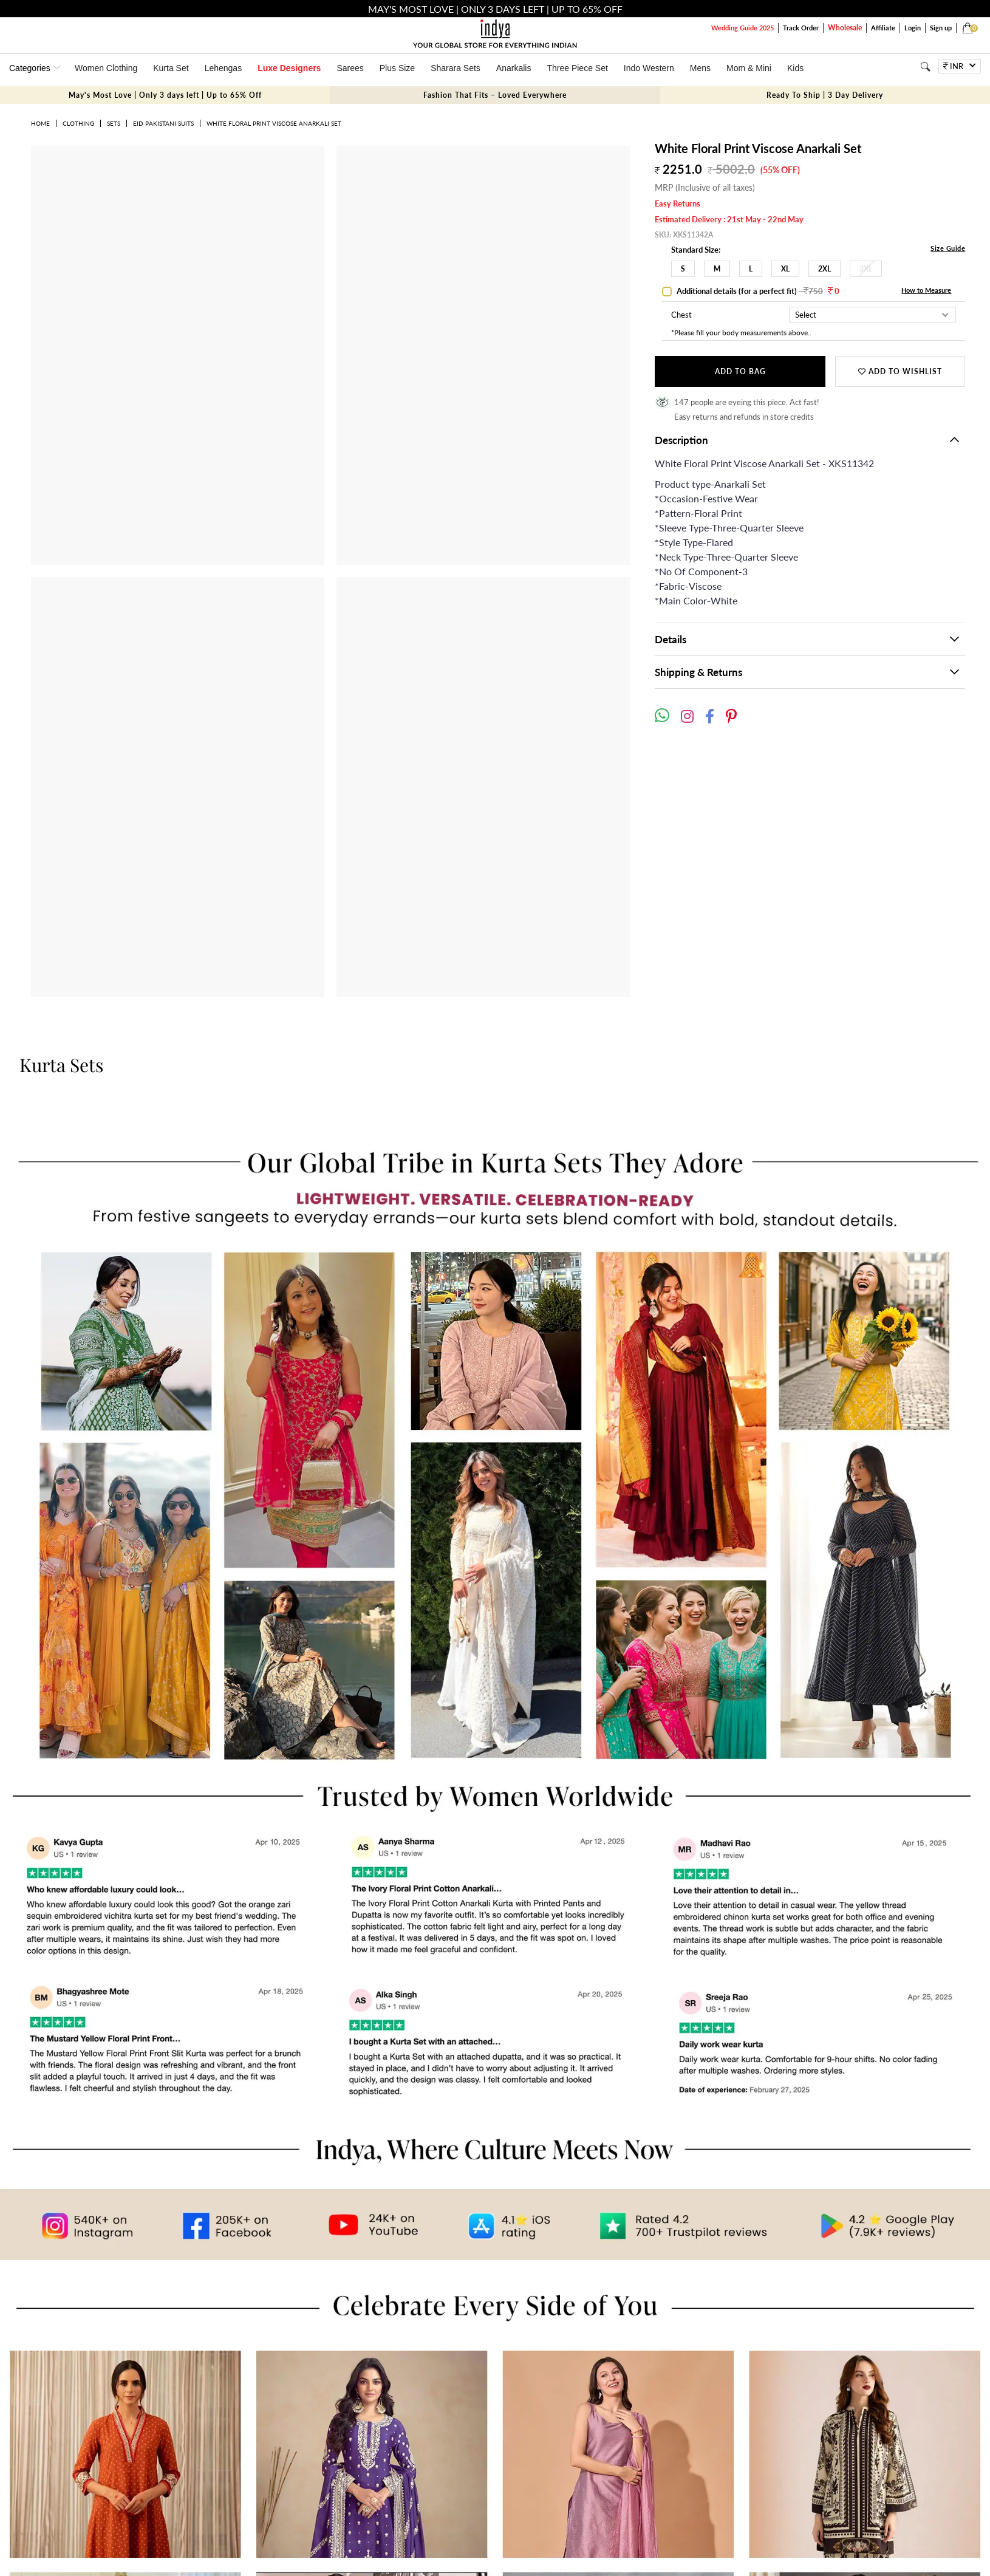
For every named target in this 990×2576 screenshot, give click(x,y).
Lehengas (223, 68)
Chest (681, 314)
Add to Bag (740, 371)
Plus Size (397, 68)
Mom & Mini (748, 68)
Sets (113, 123)
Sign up (941, 28)
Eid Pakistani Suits (163, 123)
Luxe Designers (289, 68)
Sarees (349, 68)
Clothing (78, 123)
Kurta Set (170, 68)
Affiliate (883, 28)
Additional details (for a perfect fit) (757, 291)
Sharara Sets (455, 68)
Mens (700, 68)
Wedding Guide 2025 (742, 28)
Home (40, 123)
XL (785, 268)
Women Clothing (106, 68)
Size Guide (947, 248)
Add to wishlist (900, 371)
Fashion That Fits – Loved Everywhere (495, 95)
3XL (865, 268)
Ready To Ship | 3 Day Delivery (824, 95)
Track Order (801, 28)
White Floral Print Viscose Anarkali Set (274, 123)
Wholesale (845, 27)
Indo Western (649, 68)
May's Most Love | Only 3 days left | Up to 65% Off (165, 95)
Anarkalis (513, 68)
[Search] (925, 66)
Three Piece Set (577, 68)
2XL (824, 268)
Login (912, 28)
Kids (795, 68)
